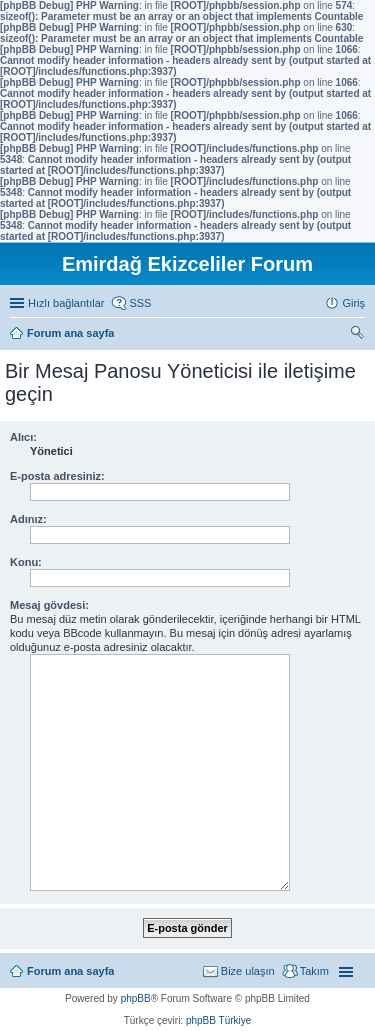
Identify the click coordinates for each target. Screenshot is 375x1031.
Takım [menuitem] (314, 971)
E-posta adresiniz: (57, 476)
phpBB (136, 998)
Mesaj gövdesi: (49, 605)
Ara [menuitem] (360, 335)
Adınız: (28, 519)
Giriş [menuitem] (353, 303)
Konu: (26, 562)
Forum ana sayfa (70, 971)
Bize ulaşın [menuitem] (248, 971)
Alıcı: (23, 437)
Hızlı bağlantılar (66, 303)
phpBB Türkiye (218, 1020)
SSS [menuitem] (140, 303)
